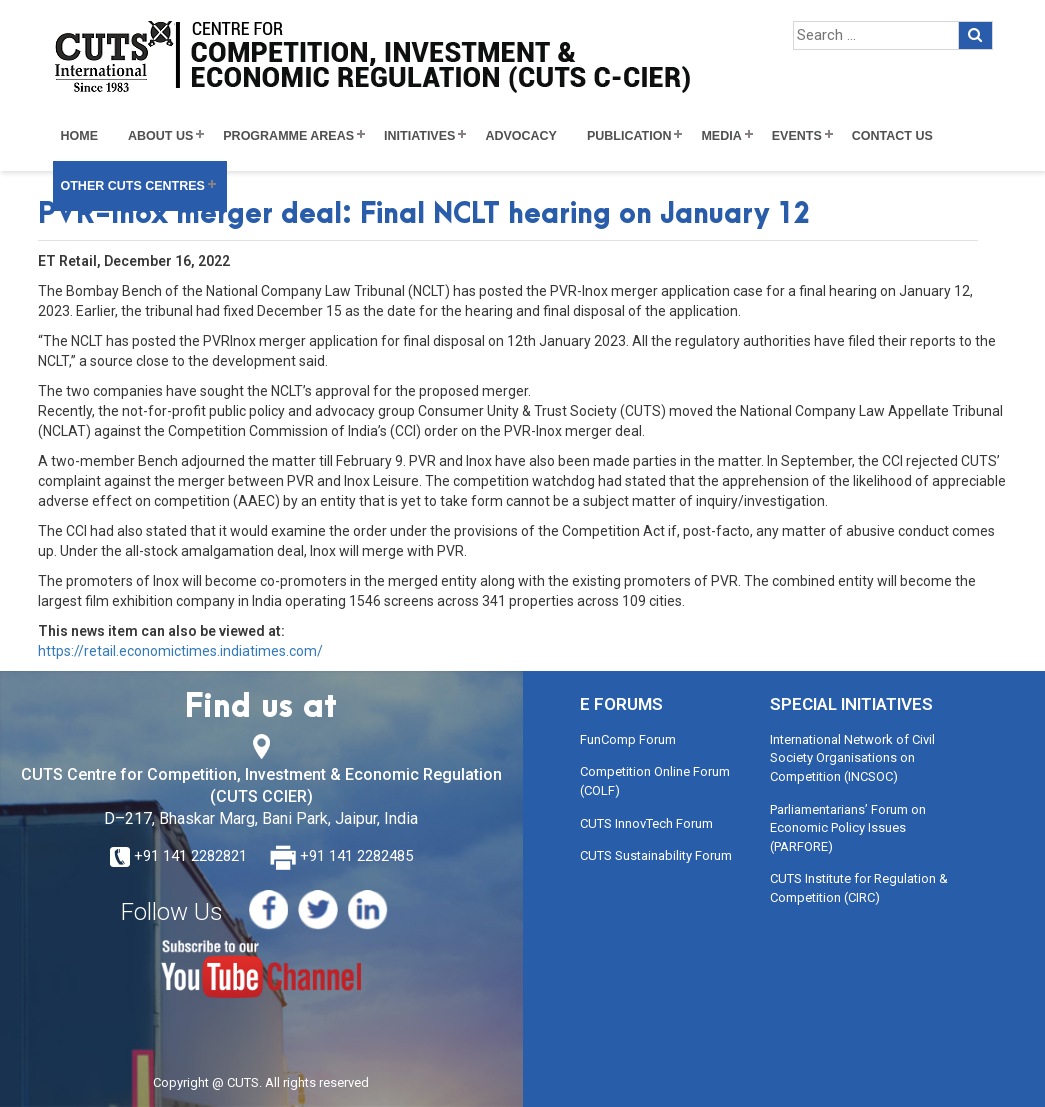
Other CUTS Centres (133, 186)
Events (797, 136)
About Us (160, 136)
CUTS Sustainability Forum (656, 855)
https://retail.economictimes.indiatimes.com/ (180, 651)
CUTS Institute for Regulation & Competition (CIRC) (859, 888)
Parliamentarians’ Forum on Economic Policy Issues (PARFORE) (848, 828)
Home (80, 136)
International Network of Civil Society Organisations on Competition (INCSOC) (852, 758)
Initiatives (419, 136)
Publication (629, 136)
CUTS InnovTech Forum (646, 823)
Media (721, 136)
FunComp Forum (628, 739)
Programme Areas (288, 136)
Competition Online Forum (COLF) (655, 781)
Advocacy (521, 136)
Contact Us (892, 136)
